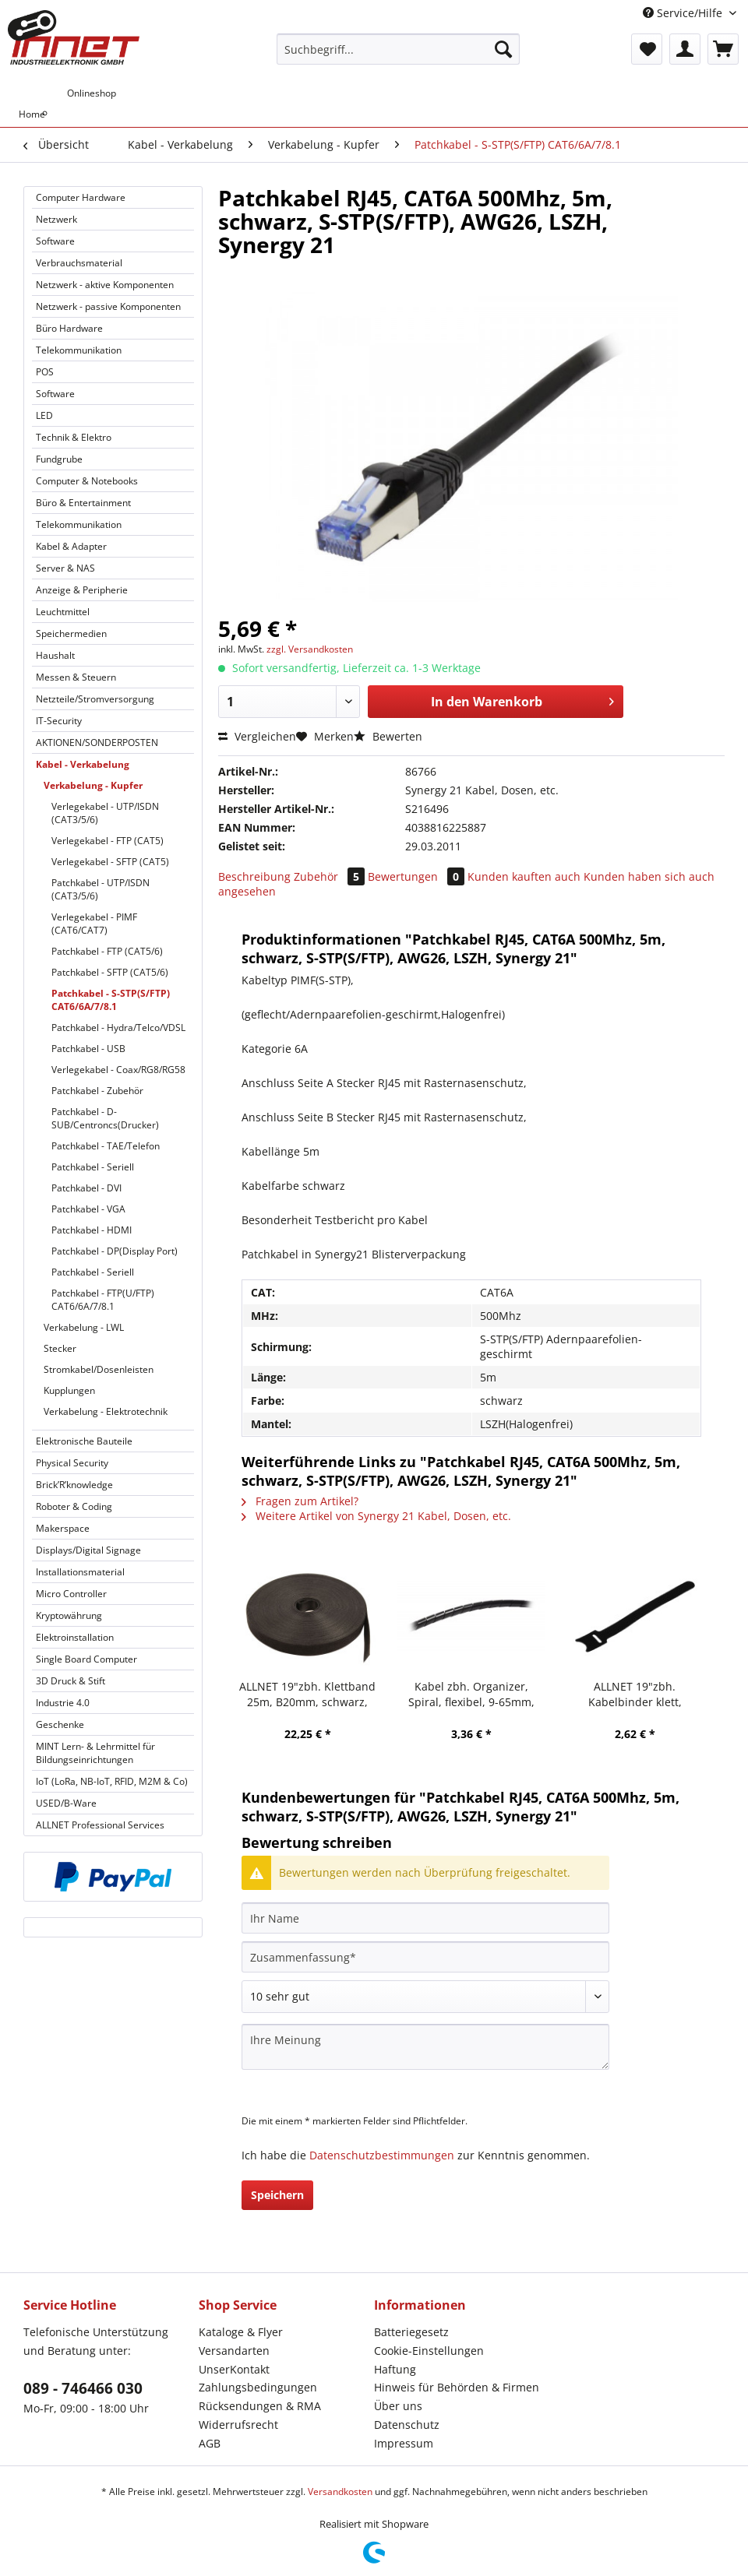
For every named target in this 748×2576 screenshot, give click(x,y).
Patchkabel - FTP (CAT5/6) (107, 951)
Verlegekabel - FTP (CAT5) (107, 840)
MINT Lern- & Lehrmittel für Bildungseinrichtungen (95, 1753)
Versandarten (234, 2350)
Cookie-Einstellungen (429, 2350)
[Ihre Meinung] (425, 2047)
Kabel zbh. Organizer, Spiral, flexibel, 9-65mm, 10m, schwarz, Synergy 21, (471, 1694)
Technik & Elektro (73, 437)
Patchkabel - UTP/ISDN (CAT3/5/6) (100, 889)
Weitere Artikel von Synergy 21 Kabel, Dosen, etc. (376, 1515)
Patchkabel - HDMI (91, 1230)
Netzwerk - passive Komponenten (108, 306)
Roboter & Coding (74, 1506)
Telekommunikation (79, 350)
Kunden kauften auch (524, 876)
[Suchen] (503, 49)
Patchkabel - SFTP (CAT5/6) (109, 972)
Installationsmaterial (80, 1571)
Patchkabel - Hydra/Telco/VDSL (118, 1027)
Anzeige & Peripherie (82, 589)
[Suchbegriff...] (398, 49)
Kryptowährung (69, 1615)
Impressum (403, 2443)
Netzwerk (56, 219)
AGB (210, 2443)
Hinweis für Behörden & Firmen (456, 2387)
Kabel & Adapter (71, 546)
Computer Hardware (80, 197)
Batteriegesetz (411, 2331)
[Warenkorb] (723, 49)
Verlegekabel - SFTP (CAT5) (110, 861)
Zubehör (331, 876)
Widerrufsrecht (238, 2424)
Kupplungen (69, 1390)
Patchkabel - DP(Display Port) (114, 1251)
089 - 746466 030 (83, 2388)
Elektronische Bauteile (84, 1441)
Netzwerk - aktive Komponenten (105, 284)
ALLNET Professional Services (100, 1825)
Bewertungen (418, 876)
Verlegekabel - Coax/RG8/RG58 (118, 1069)
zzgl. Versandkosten (309, 649)
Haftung (395, 2369)
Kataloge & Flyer (241, 2331)
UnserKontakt (234, 2369)
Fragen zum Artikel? (300, 1501)
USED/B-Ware (66, 1803)
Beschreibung (254, 876)
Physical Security (72, 1462)
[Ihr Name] (425, 1918)
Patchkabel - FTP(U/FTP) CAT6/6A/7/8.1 (102, 1299)
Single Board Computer (86, 1659)
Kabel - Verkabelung (82, 764)
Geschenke (60, 1724)
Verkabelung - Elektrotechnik (106, 1411)
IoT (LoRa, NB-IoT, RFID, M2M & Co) (112, 1781)
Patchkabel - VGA (88, 1209)
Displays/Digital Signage (88, 1550)
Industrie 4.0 (63, 1702)
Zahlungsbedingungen (258, 2387)
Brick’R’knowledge (74, 1484)
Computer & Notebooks (87, 480)
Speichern (277, 2194)
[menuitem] (398, 56)
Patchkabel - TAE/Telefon (105, 1146)
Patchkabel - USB (88, 1048)
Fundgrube (59, 459)
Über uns (398, 2405)
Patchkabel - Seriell (92, 1167)
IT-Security (59, 720)
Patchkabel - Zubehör (97, 1090)
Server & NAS (65, 568)
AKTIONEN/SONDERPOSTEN (97, 742)
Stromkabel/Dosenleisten (98, 1369)
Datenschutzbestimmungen (381, 2155)
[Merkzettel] (646, 49)
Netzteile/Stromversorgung (95, 699)
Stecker (60, 1348)
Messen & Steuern (76, 677)
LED (44, 415)
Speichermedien (71, 633)
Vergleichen (257, 736)
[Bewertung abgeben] (425, 1996)
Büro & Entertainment (83, 502)
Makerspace (63, 1528)
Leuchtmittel (63, 611)
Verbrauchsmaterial (79, 262)
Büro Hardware (69, 328)
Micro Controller (71, 1593)
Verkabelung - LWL (84, 1327)
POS (45, 371)
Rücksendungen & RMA (260, 2405)
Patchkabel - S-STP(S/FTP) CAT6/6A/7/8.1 (110, 1000)
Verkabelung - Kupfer (93, 785)
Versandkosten (340, 2491)
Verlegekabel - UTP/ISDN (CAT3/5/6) (105, 813)
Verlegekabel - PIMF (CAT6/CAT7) (94, 923)
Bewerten (388, 736)
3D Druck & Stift (70, 1680)
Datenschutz (406, 2424)
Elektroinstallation (75, 1637)
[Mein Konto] (684, 49)
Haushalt (55, 655)
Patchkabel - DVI (86, 1188)
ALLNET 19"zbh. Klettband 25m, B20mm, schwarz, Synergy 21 (307, 1694)
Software (55, 241)
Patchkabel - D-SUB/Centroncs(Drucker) (105, 1118)
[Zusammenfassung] (425, 1956)
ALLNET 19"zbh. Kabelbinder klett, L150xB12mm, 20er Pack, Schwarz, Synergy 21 (634, 1694)
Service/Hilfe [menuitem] (684, 12)
